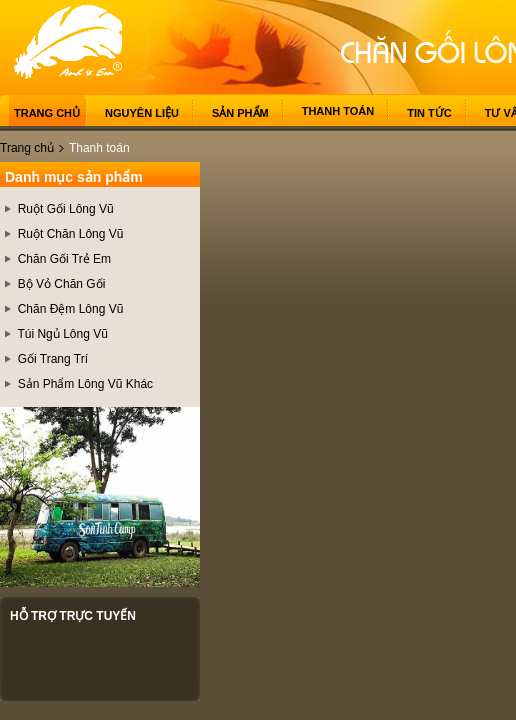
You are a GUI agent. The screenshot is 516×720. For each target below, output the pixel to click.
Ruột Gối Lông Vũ (66, 209)
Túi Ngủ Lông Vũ (62, 334)
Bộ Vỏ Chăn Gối (62, 284)
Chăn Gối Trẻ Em (64, 259)
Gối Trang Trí (53, 359)
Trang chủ (47, 113)
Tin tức (429, 113)
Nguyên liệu (142, 113)
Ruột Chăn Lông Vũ (71, 234)
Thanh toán (338, 111)
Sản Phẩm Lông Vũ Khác (85, 384)
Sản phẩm (240, 113)
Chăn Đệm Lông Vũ (71, 309)
